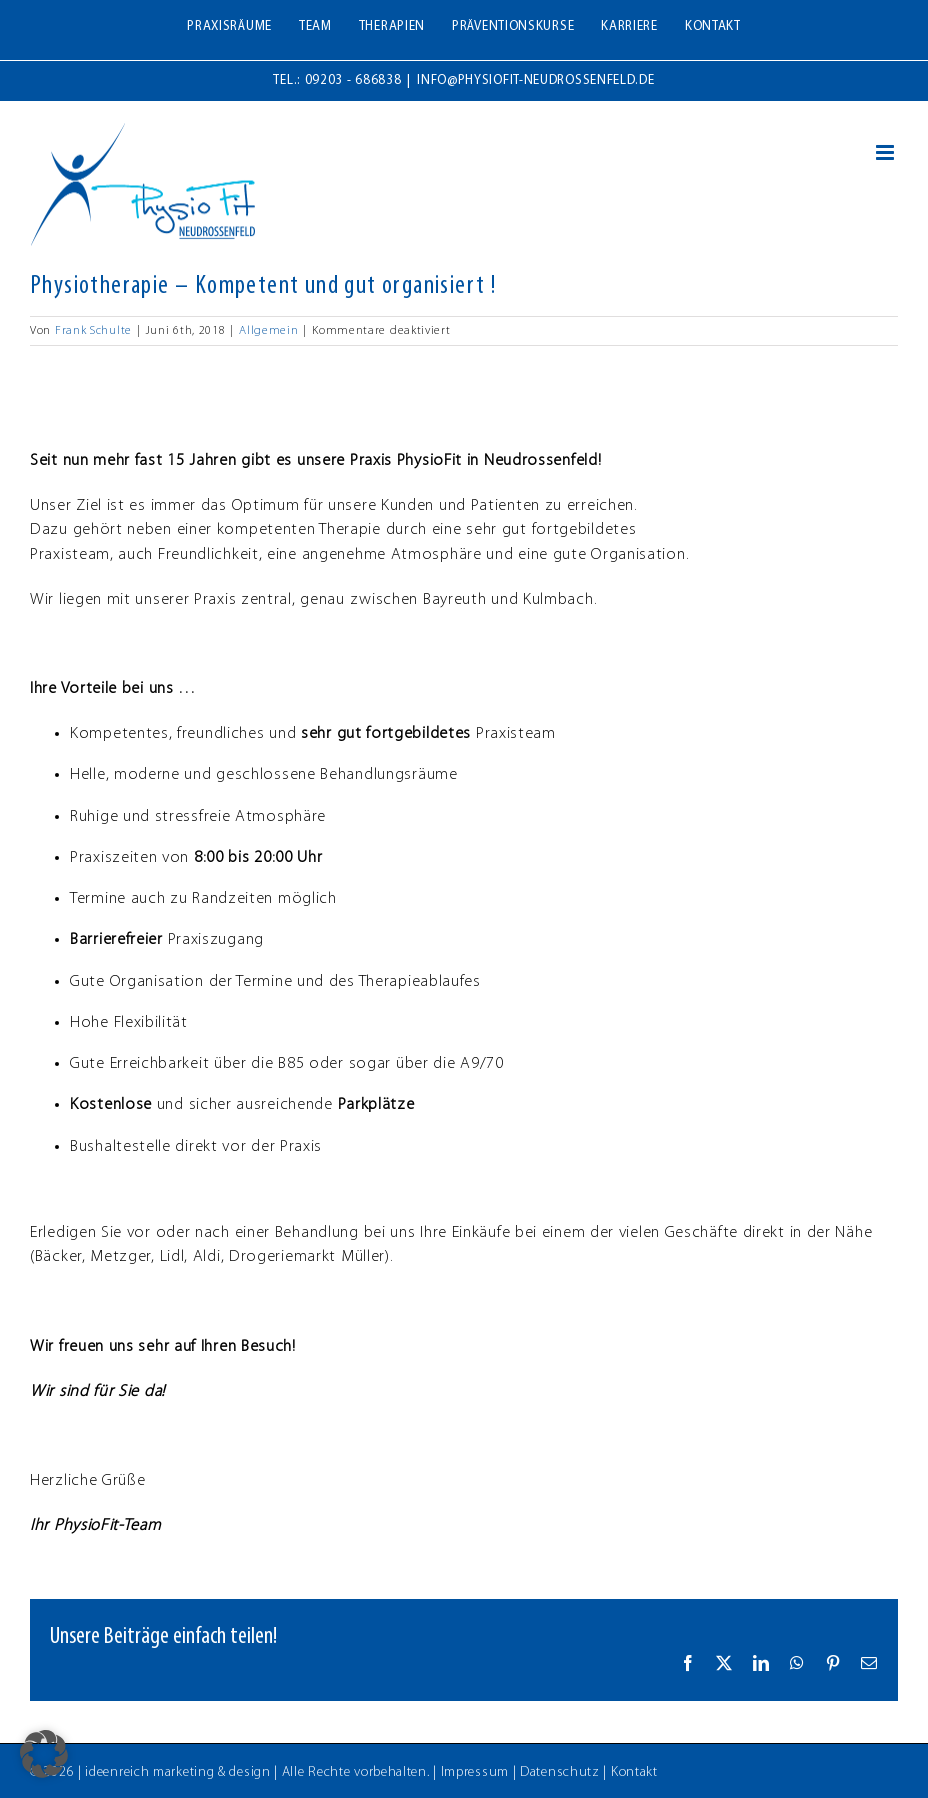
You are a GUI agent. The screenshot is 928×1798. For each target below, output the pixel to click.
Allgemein (268, 331)
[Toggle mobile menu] (887, 152)
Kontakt (634, 1772)
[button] (44, 1754)
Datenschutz (560, 1772)
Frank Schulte (93, 331)
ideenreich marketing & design (177, 1772)
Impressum (475, 1772)
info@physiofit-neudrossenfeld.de (535, 80)
